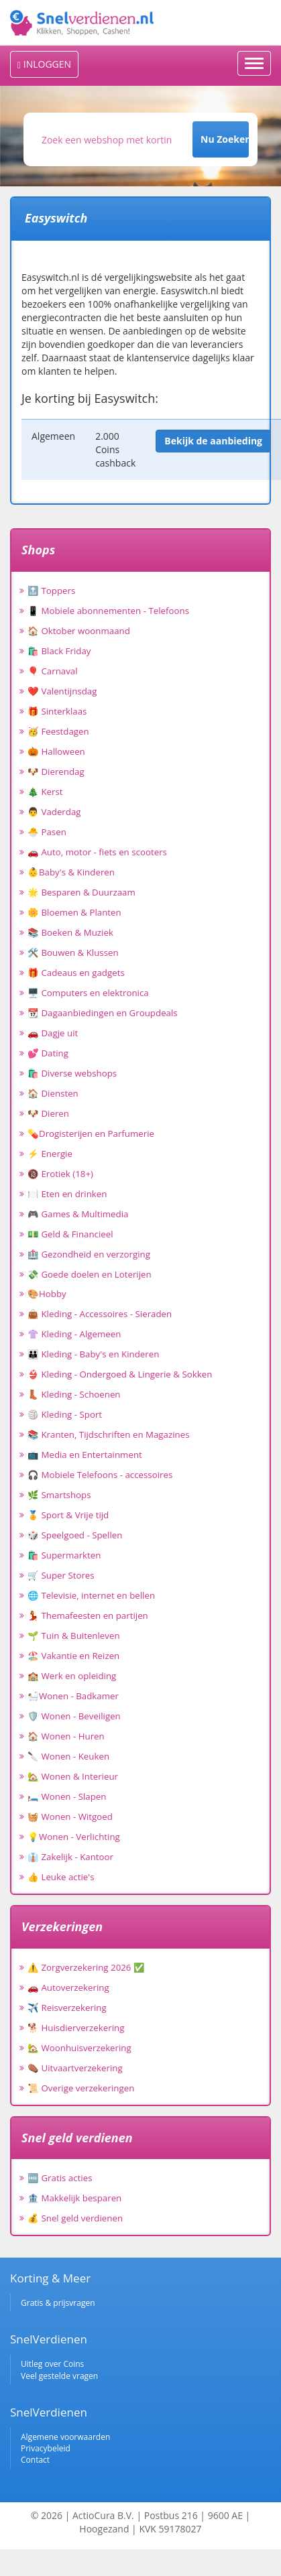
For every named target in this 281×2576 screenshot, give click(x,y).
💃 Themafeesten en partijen (87, 1615)
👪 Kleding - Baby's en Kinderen (93, 1354)
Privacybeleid (45, 2448)
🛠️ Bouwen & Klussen (73, 952)
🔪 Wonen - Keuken (68, 1756)
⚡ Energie (49, 1154)
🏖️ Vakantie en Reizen (73, 1656)
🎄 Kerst (45, 792)
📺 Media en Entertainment (84, 1455)
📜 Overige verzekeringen (80, 2088)
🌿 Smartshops (59, 1495)
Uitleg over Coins (52, 2364)
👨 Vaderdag (54, 812)
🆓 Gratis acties (60, 2178)
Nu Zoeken (225, 139)
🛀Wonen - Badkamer (73, 1696)
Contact (35, 2459)
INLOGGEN (44, 64)
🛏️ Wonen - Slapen (67, 1796)
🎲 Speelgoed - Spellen (74, 1535)
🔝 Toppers (51, 591)
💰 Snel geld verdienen (75, 2218)
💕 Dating (47, 1053)
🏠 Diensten (52, 1093)
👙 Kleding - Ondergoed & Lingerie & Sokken (119, 1374)
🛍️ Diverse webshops (72, 1073)
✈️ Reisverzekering (67, 2008)
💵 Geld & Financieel (70, 1234)
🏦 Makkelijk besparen (74, 2198)
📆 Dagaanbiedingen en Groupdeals (102, 1013)
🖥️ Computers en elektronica (88, 993)
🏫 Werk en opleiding (71, 1676)
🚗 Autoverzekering (68, 1987)
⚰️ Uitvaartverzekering (75, 2068)
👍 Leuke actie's (61, 1877)
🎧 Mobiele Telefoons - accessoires (99, 1475)
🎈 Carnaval (52, 671)
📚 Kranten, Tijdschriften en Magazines (108, 1434)
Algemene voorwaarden (65, 2437)
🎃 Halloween (56, 751)
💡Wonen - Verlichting (73, 1837)
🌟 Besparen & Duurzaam (81, 892)
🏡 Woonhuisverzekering (79, 2048)
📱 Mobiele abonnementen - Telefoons (108, 611)
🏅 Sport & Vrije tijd (68, 1515)
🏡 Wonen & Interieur (72, 1776)
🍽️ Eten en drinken (67, 1194)
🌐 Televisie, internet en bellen (91, 1595)
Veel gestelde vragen (59, 2376)
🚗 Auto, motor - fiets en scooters (97, 852)
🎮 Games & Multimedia (77, 1214)
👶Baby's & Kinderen (71, 872)
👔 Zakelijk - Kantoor (70, 1857)
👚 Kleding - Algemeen (74, 1334)
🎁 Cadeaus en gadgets (76, 973)
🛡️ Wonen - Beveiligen (74, 1716)
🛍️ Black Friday (59, 651)
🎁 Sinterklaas (57, 711)
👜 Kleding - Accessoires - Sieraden (99, 1314)
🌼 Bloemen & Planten (74, 912)
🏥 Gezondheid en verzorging (88, 1254)
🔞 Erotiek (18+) (60, 1174)
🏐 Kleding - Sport (64, 1414)
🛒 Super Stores (61, 1575)
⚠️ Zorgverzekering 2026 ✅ (86, 1967)
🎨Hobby (46, 1294)
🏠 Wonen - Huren (66, 1736)
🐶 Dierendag (56, 771)
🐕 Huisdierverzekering (75, 2028)
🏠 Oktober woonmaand (78, 631)
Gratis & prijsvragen (58, 2303)
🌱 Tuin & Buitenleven (73, 1636)
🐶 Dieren (48, 1113)
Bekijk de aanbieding (213, 440)
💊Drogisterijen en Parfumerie (90, 1133)
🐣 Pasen (46, 832)
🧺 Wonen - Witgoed (70, 1817)
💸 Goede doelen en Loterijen (89, 1274)
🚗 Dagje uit (52, 1033)
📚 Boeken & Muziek (70, 932)
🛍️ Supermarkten (64, 1555)
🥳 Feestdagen (58, 731)
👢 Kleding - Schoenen (74, 1394)
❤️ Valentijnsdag (62, 691)
